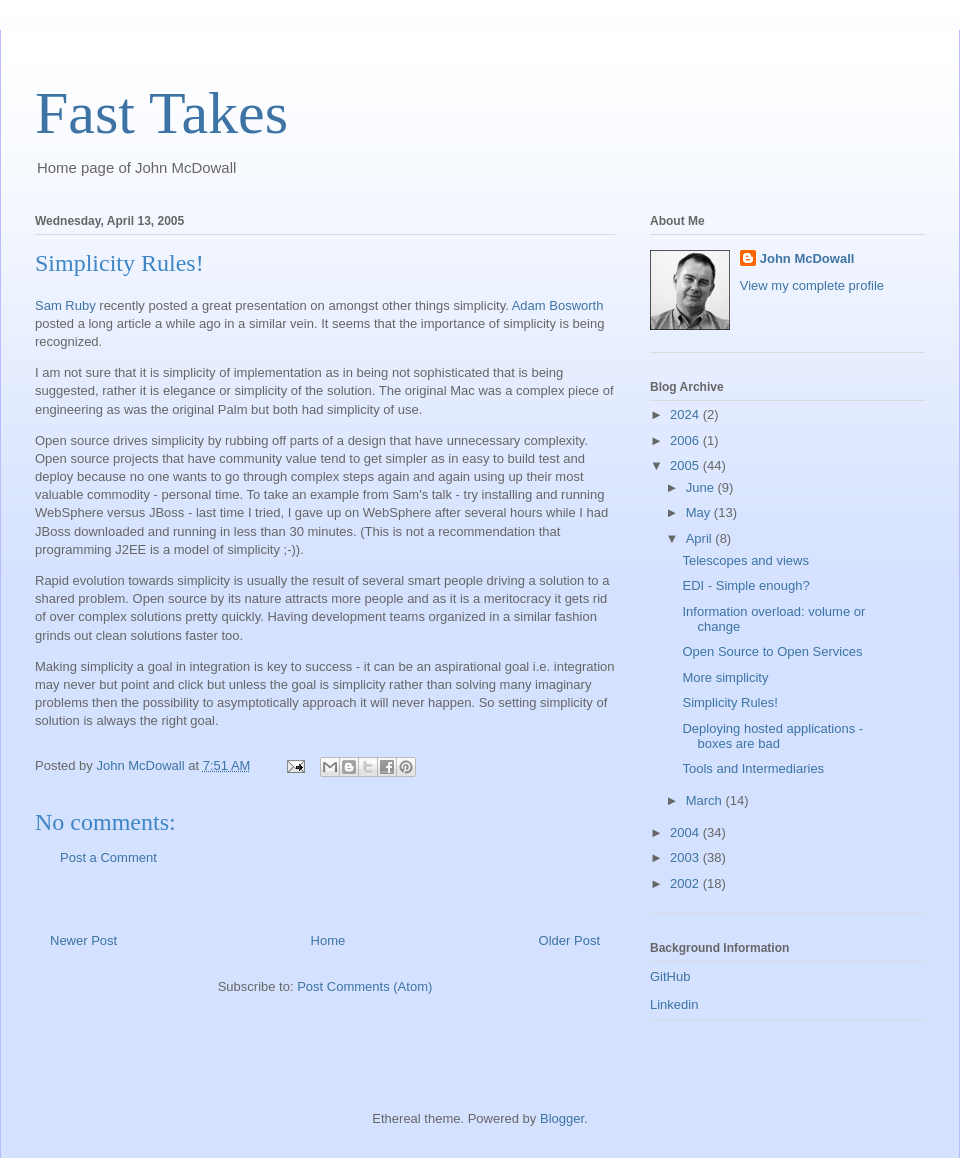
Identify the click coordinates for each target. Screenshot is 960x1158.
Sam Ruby (65, 305)
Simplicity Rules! (729, 702)
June (702, 487)
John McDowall (807, 258)
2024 (686, 414)
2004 (686, 832)
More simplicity (725, 677)
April (701, 538)
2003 (686, 857)
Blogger (562, 1118)
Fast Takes (161, 113)
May (700, 512)
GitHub (670, 976)
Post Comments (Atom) (364, 986)
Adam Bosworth (558, 305)
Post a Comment (108, 857)
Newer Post (83, 940)
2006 (686, 440)
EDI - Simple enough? (745, 585)
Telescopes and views (745, 560)
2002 (686, 883)
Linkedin (674, 1004)
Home (328, 940)
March (706, 800)
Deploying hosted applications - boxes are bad (772, 736)
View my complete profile (812, 285)
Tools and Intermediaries (753, 768)
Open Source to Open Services (772, 651)
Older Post (569, 940)
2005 (686, 465)
